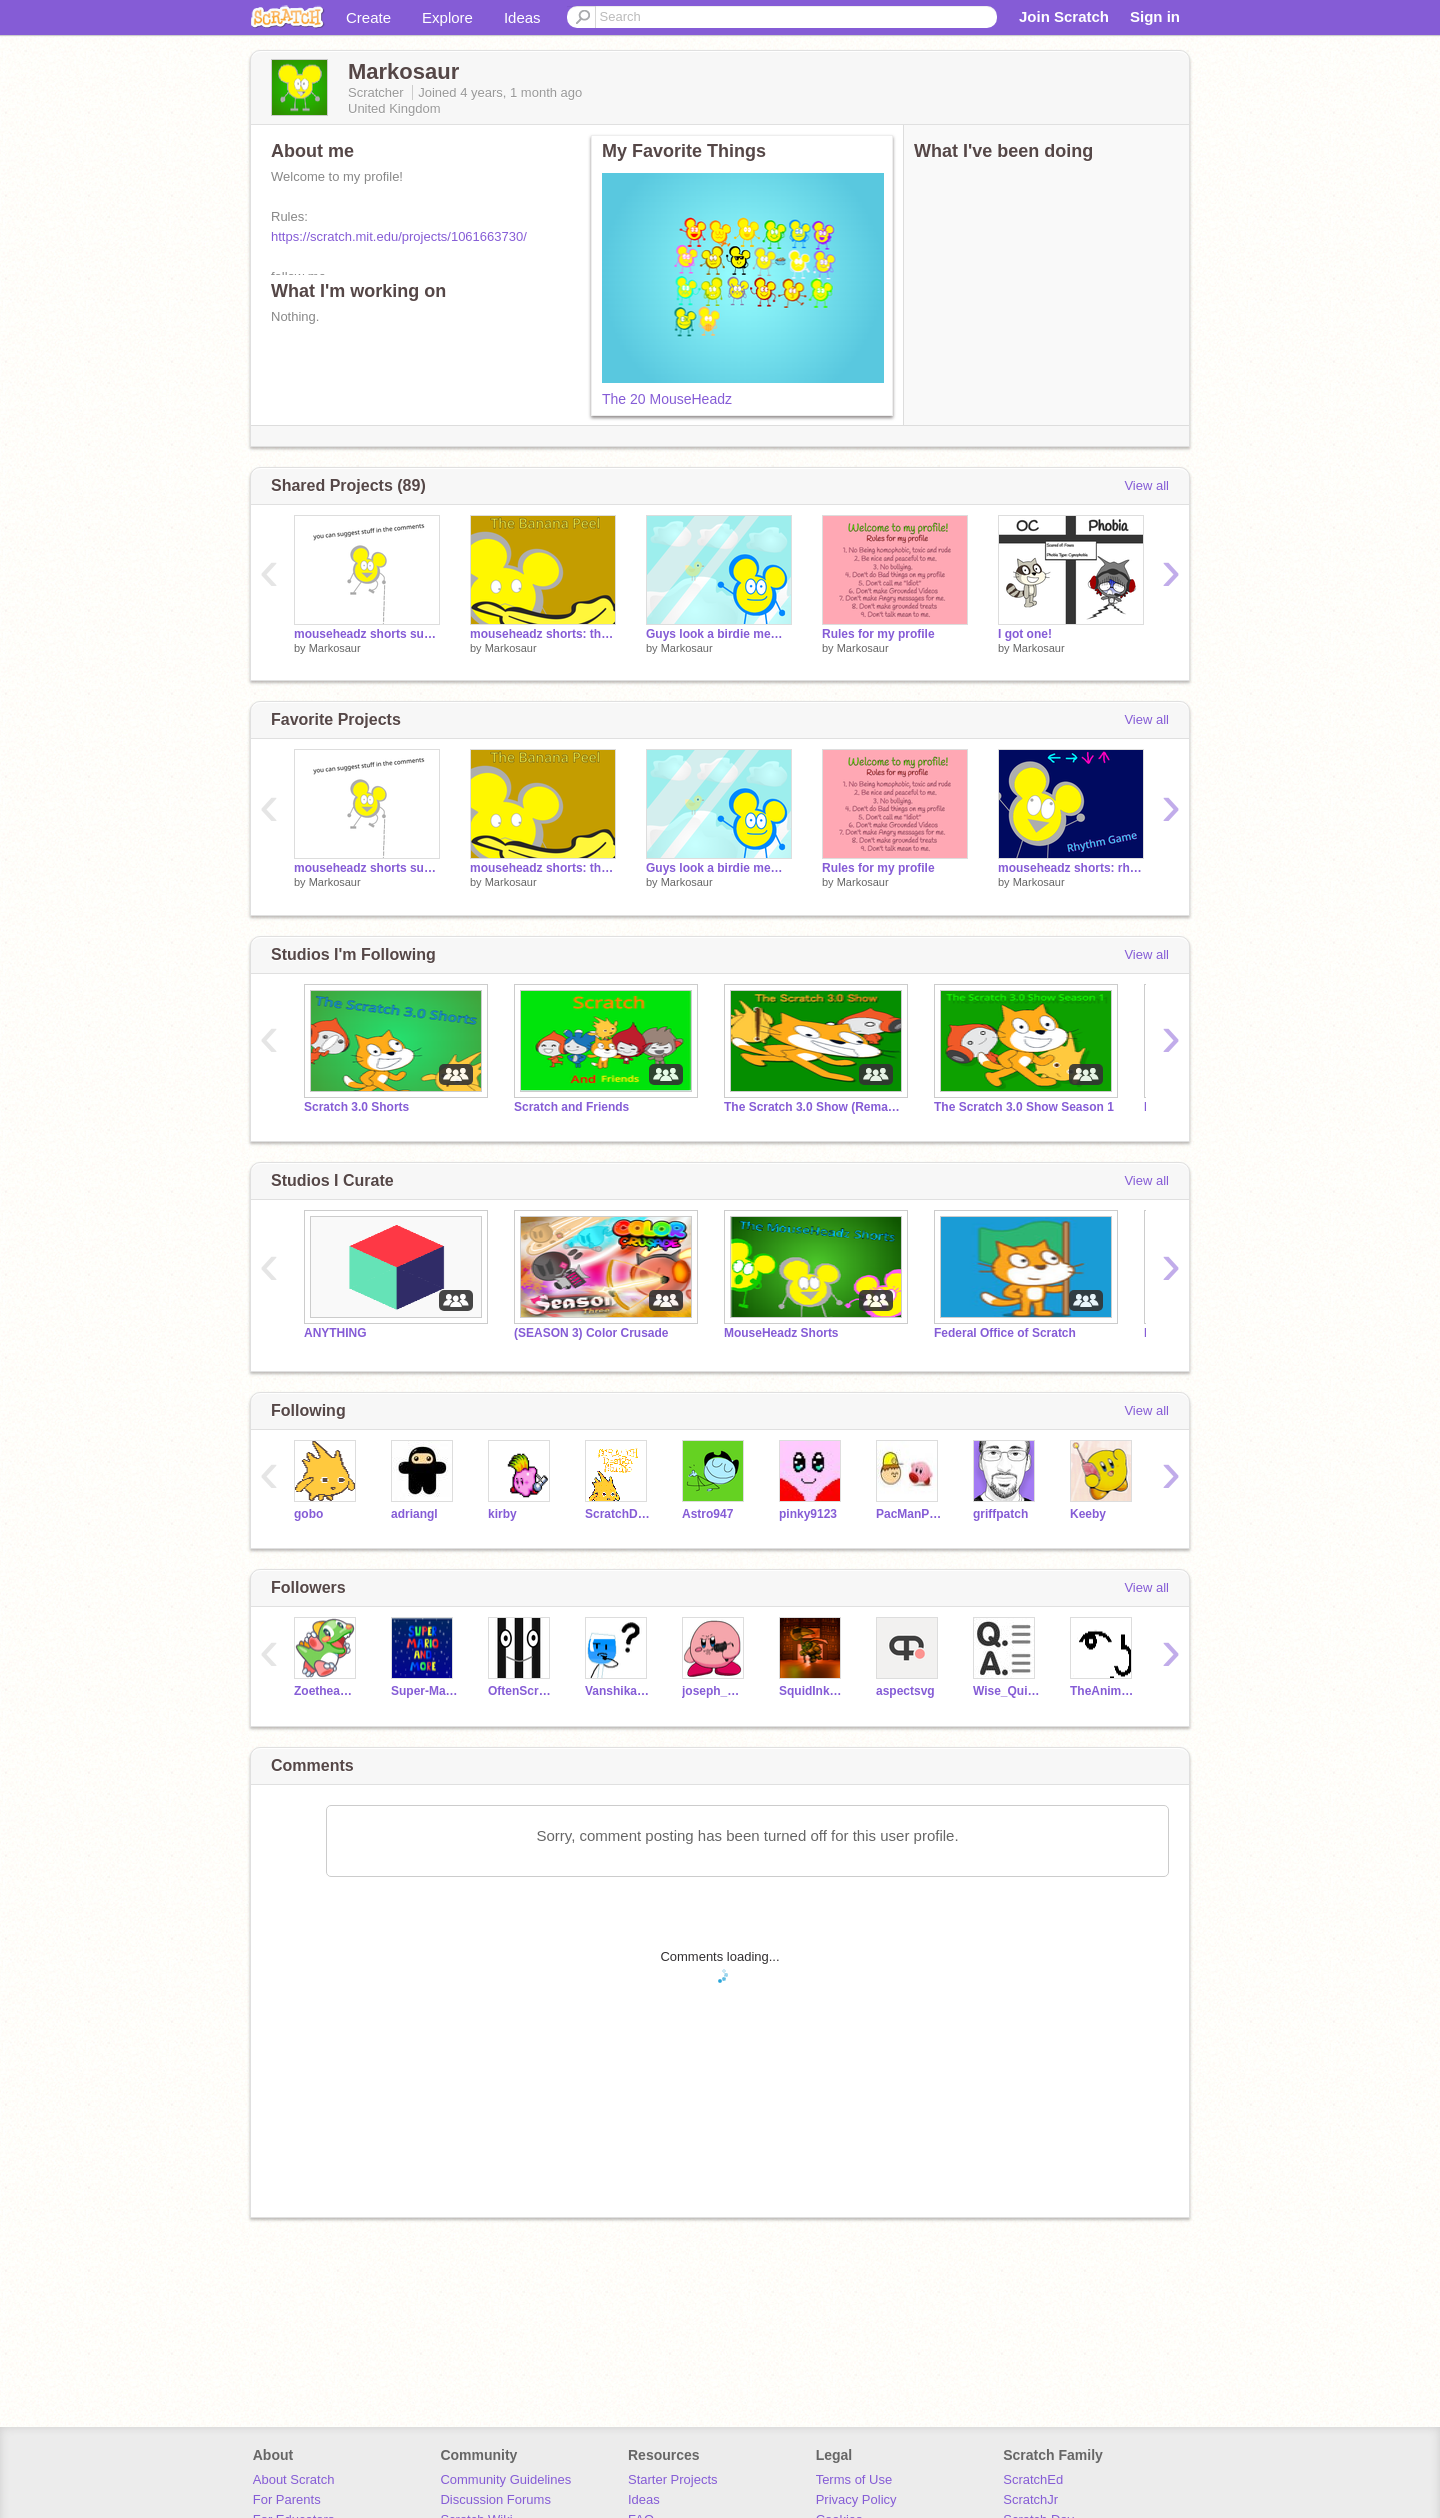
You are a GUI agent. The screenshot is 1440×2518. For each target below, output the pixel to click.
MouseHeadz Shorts (781, 1333)
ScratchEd (1033, 2479)
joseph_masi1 (715, 1691)
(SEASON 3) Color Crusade (591, 1333)
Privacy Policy (856, 2499)
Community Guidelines (505, 2479)
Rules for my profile (878, 634)
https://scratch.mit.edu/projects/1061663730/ (399, 236)
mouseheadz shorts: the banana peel (543, 634)
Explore (447, 17)
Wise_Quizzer (1006, 1691)
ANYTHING (335, 1333)
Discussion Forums (495, 2499)
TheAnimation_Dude (1103, 1691)
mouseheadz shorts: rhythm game (1071, 868)
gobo (308, 1514)
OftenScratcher (521, 1691)
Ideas (522, 17)
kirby (502, 1514)
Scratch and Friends (571, 1107)
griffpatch (1000, 1514)
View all (1146, 485)
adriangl (414, 1514)
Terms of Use (854, 2479)
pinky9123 (808, 1514)
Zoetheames (327, 1691)
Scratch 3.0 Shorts (356, 1107)
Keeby (1088, 1514)
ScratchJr (1030, 2499)
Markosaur (335, 648)
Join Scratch (1064, 16)
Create (368, 17)
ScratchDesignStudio (618, 1514)
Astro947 (707, 1514)
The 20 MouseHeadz (667, 399)
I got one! (1025, 634)
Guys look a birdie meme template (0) (719, 634)
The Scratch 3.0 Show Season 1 (1024, 1107)
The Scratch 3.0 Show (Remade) (814, 1107)
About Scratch (294, 2479)
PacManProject (909, 1514)
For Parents (287, 2499)
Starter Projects (673, 2479)
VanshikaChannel (618, 1691)
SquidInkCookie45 (812, 1691)
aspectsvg (905, 1691)
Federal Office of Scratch (1005, 1333)
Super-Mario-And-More (424, 1691)
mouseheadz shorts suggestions (367, 634)
